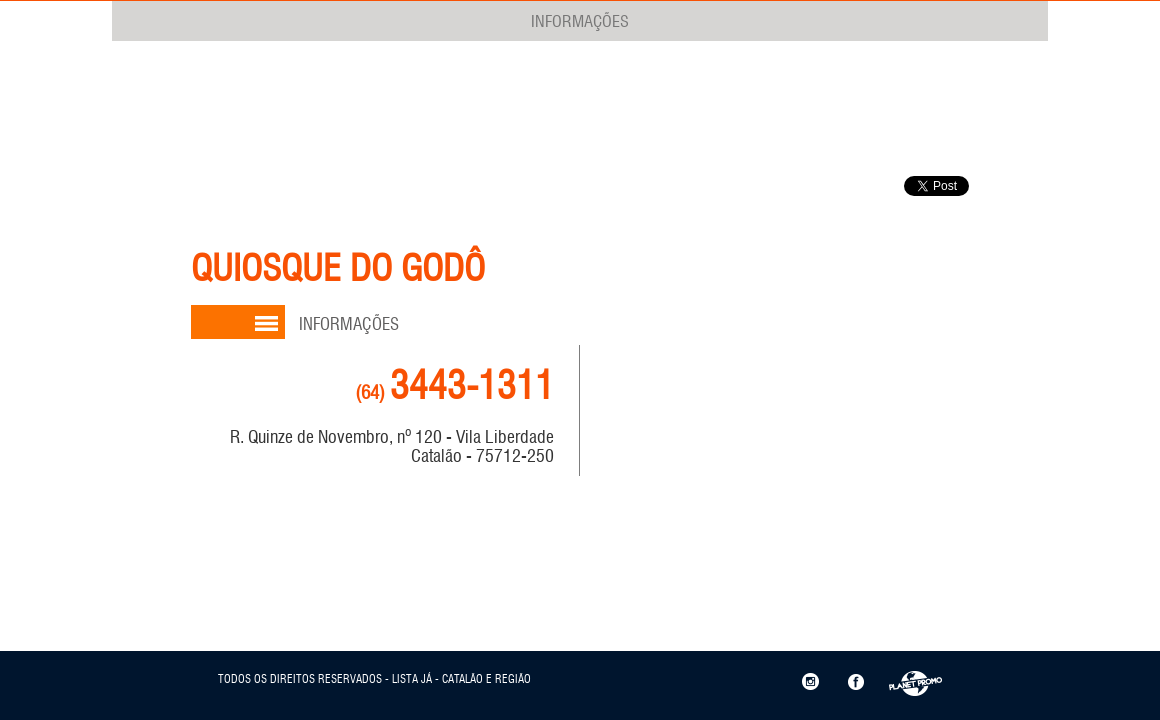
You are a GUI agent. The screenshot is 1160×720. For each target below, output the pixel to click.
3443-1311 (454, 385)
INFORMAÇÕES (580, 21)
